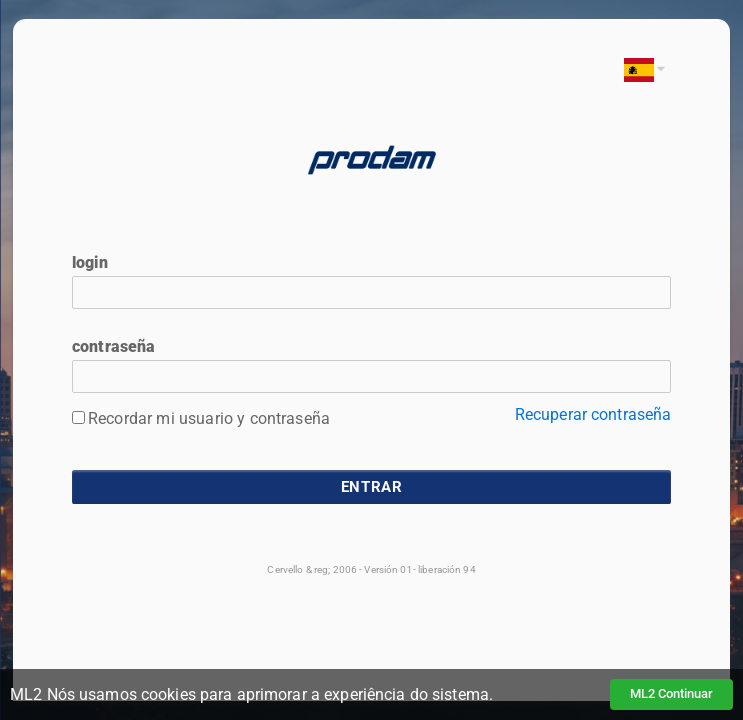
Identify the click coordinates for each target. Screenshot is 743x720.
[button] (641, 69)
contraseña (114, 346)
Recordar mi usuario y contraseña (209, 418)
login (90, 262)
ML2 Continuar (671, 693)
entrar (372, 487)
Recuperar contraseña (593, 414)
